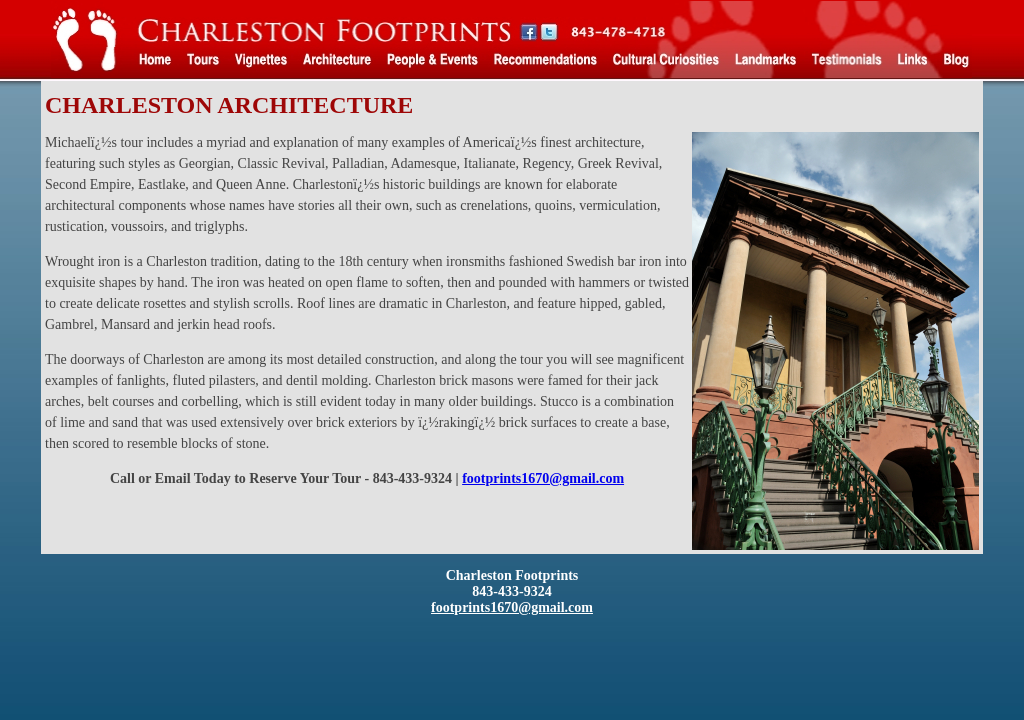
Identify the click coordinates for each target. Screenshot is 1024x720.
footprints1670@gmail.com (543, 478)
